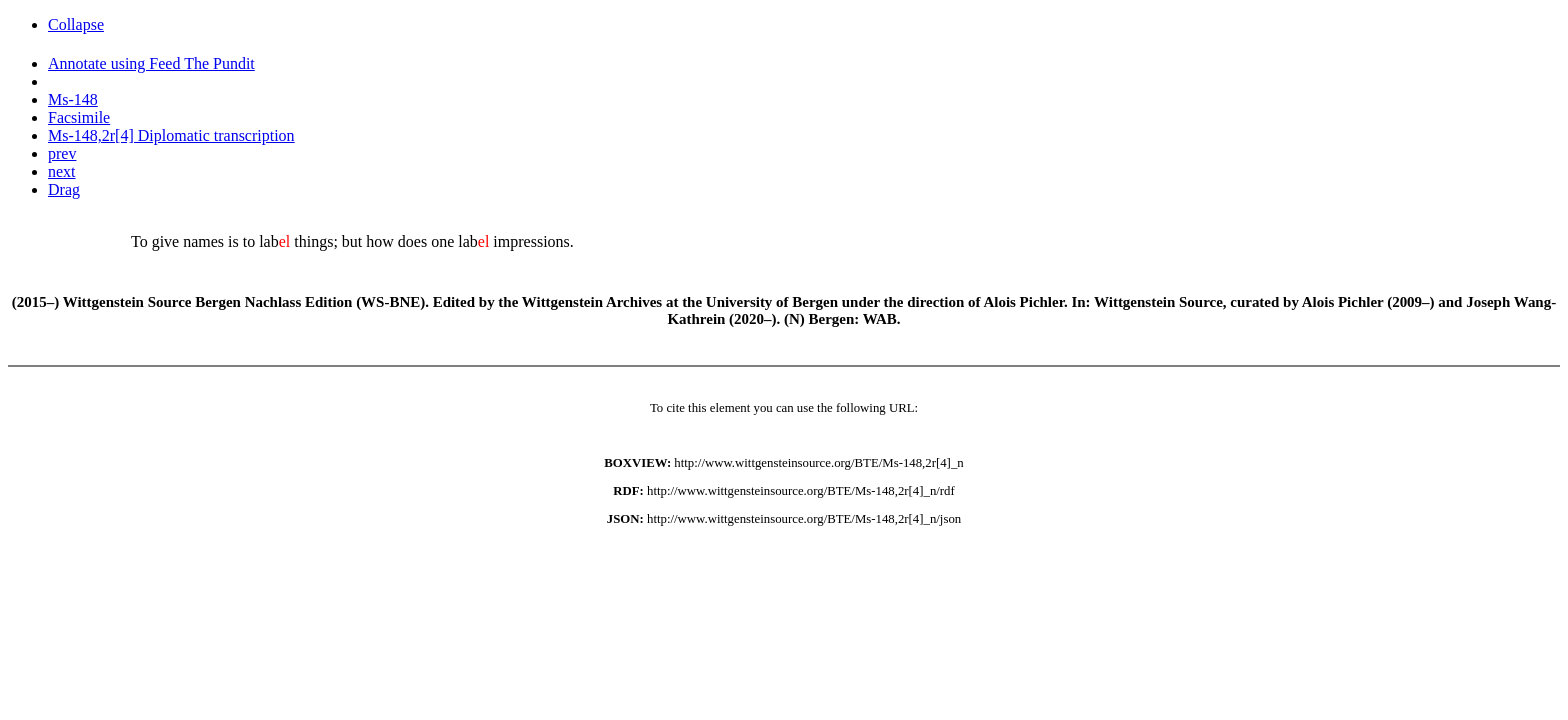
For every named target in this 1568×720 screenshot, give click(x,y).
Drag (64, 189)
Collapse (76, 24)
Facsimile (79, 117)
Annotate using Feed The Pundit (151, 63)
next (62, 171)
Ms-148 (73, 99)
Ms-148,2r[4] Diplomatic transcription (171, 135)
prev (62, 153)
